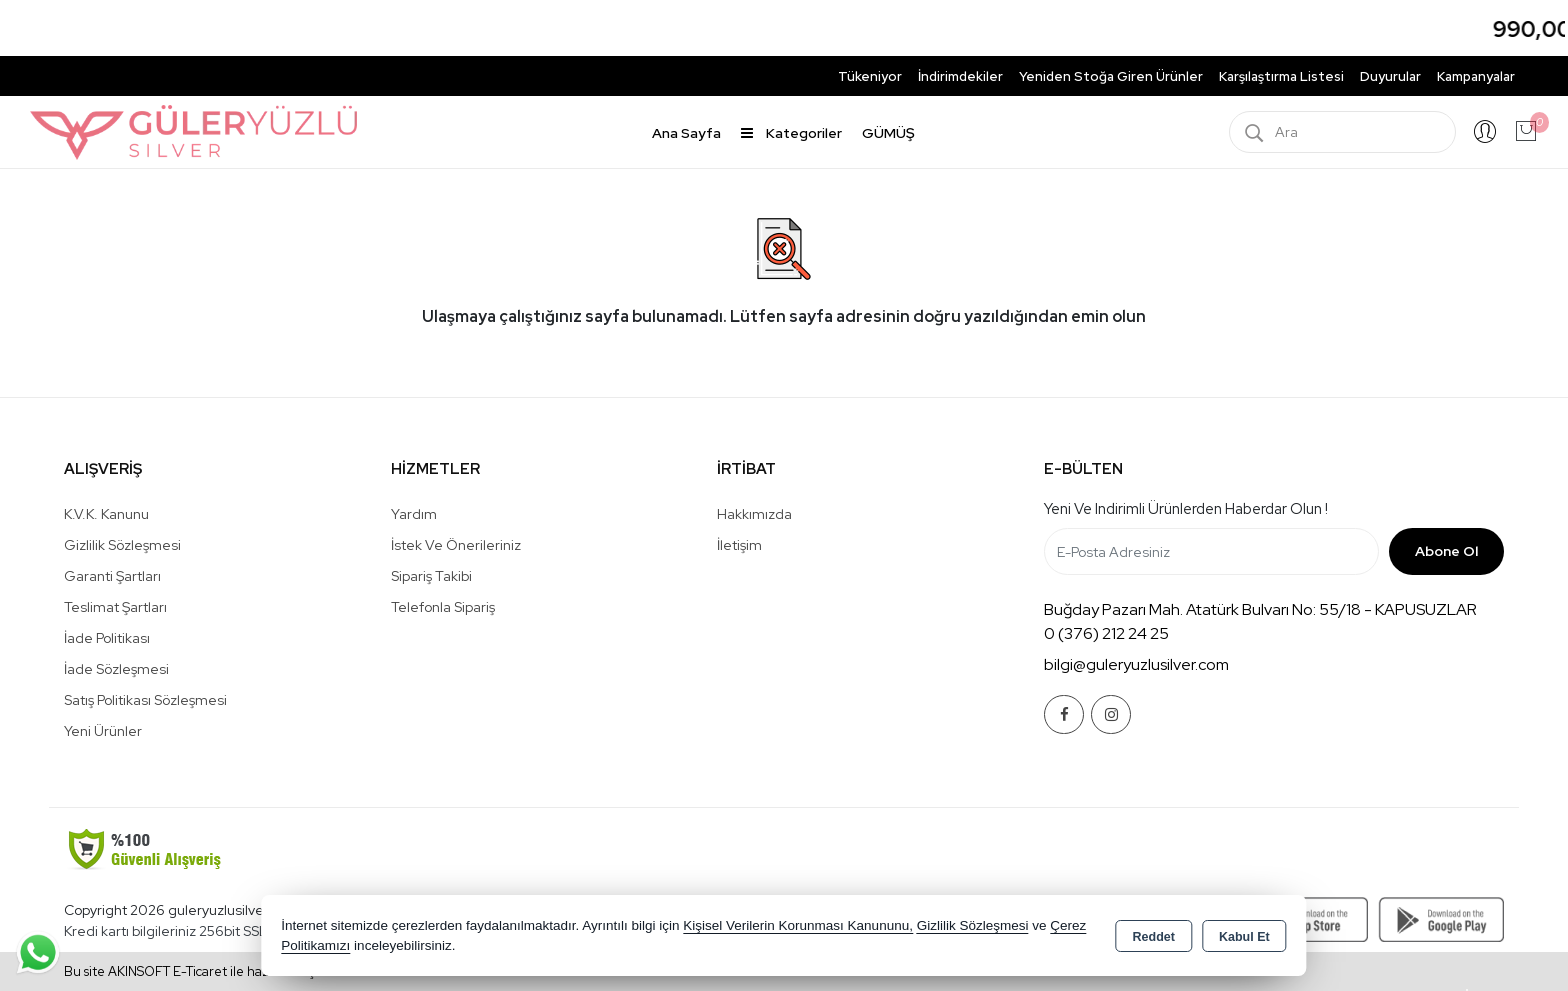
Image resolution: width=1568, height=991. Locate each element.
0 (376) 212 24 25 (1106, 633)
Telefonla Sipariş (443, 607)
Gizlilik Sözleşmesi (122, 545)
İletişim (739, 545)
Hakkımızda (754, 514)
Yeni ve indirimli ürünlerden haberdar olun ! (1186, 509)
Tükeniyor (870, 76)
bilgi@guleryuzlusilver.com (1136, 664)
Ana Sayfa (686, 133)
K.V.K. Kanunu (106, 514)
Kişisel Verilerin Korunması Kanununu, (798, 925)
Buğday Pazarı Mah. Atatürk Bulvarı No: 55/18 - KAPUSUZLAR (1260, 609)
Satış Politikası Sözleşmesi (145, 700)
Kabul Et (1244, 937)
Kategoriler (791, 133)
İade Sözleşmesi (116, 669)
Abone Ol (1446, 551)
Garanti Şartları (112, 576)
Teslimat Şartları (115, 607)
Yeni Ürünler (103, 731)
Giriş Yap (1485, 132)
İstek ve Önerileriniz (456, 545)
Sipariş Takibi (431, 576)
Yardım (414, 514)
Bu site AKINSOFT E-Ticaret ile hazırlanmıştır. (197, 971)
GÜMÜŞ (888, 133)
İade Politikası (107, 638)
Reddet (1154, 937)
